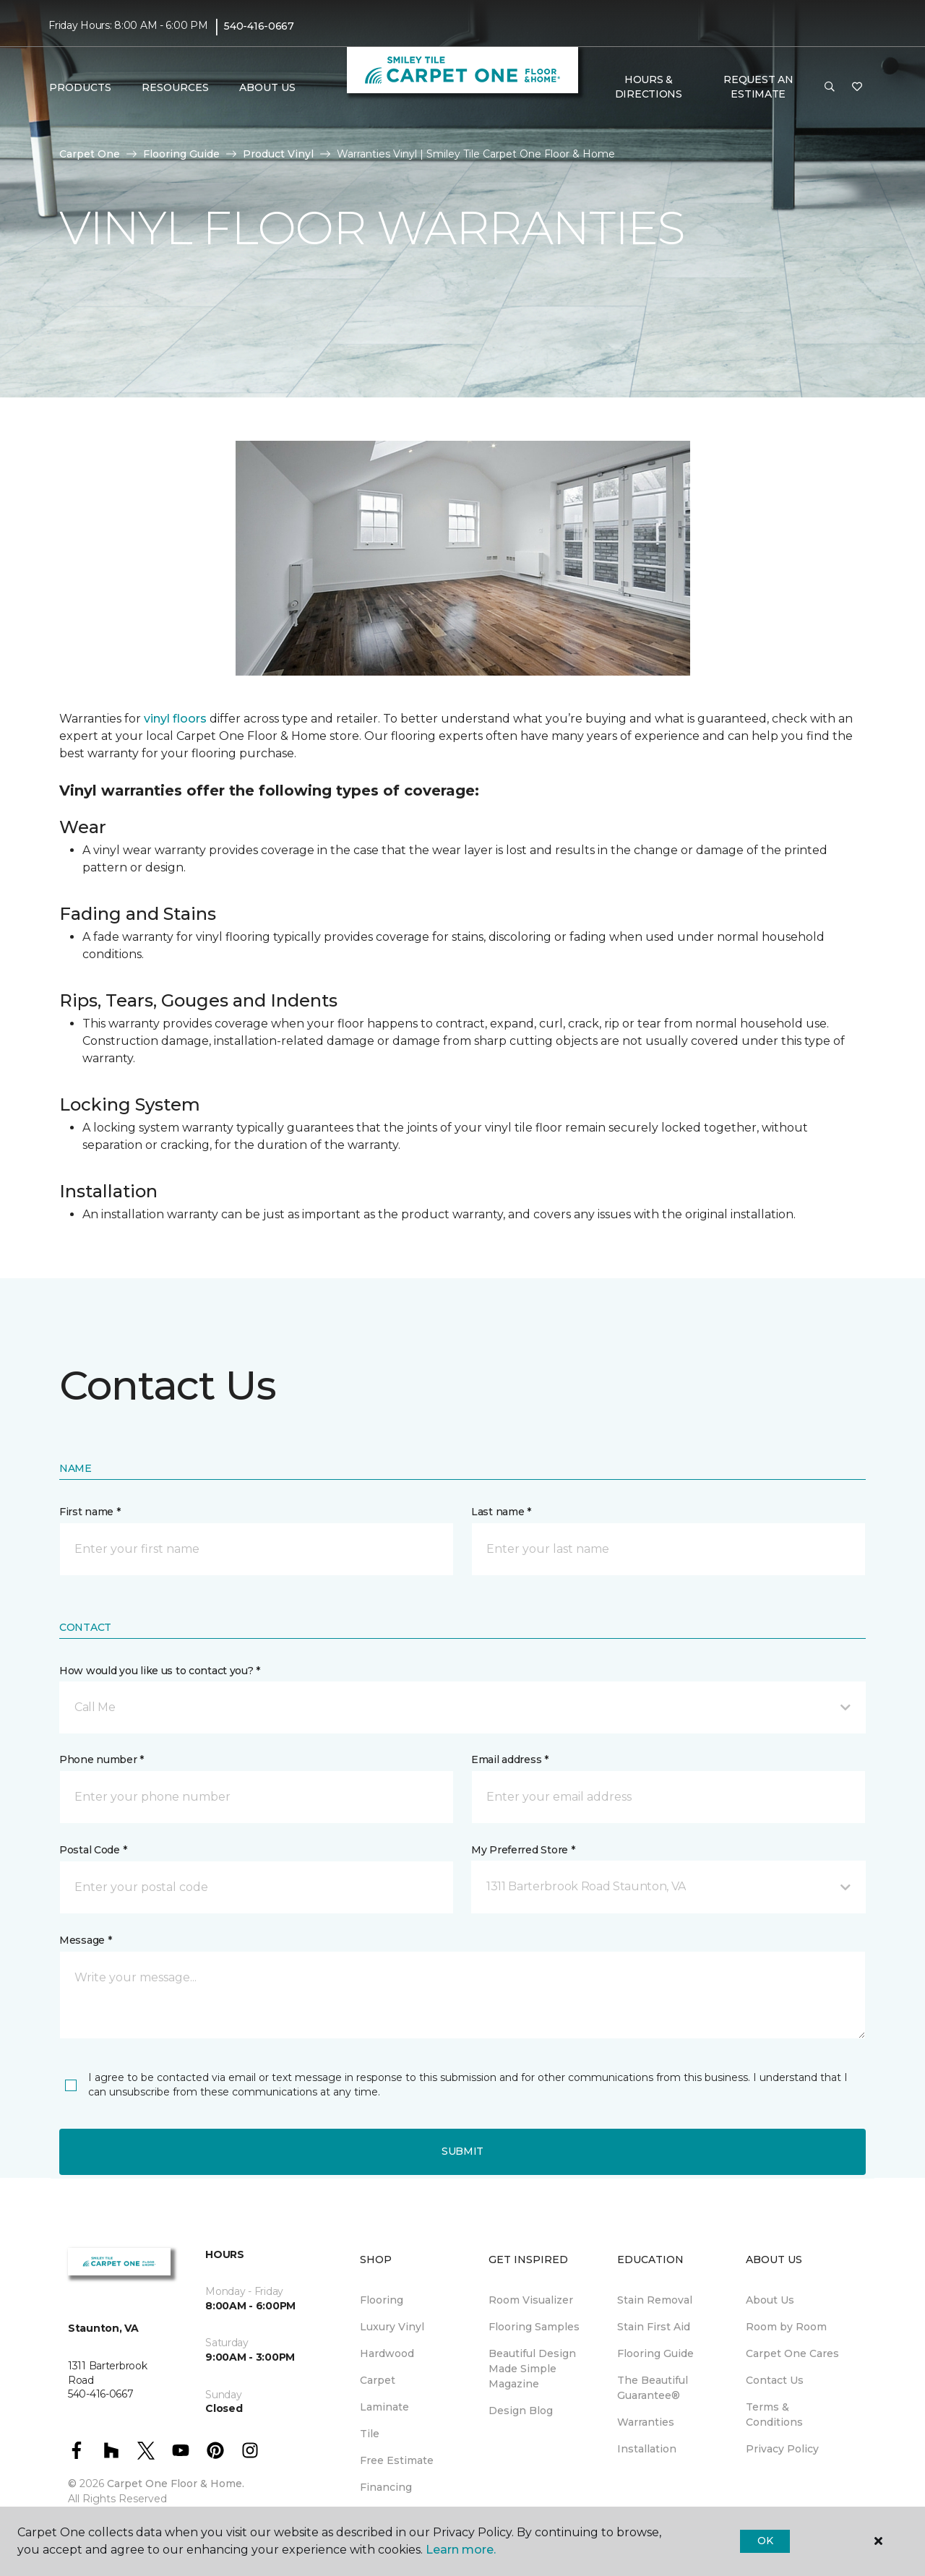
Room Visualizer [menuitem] (531, 2299)
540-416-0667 (259, 26)
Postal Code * (92, 1850)
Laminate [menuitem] (384, 2406)
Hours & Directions (648, 86)
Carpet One (89, 153)
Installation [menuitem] (646, 2448)
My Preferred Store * (523, 1850)
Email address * (509, 1759)
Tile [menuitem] (369, 2433)
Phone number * (101, 1759)
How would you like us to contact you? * (159, 1671)
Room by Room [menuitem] (786, 2326)
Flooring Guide (181, 153)
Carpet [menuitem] (377, 2380)
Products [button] (80, 87)
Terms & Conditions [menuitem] (774, 2414)
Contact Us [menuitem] (775, 2380)
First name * (90, 1512)
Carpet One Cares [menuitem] (792, 2353)
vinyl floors (175, 718)
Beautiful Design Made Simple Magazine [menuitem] (532, 2368)
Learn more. (461, 2549)
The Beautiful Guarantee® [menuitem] (652, 2388)
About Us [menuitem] (770, 2299)
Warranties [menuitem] (645, 2422)
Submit (462, 2151)
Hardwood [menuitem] (387, 2353)
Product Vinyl (278, 153)
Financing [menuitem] (386, 2487)
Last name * (501, 1512)
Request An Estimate (758, 86)
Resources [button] (175, 87)
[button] (829, 87)
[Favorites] (857, 87)
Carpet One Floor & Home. (175, 2483)
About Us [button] (267, 87)
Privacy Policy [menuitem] (782, 2448)
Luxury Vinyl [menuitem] (392, 2326)
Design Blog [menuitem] (521, 2410)
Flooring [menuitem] (381, 2299)
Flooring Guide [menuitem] (655, 2353)
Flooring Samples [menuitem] (534, 2326)
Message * (85, 1940)
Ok (765, 2540)
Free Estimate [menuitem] (397, 2460)
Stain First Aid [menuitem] (653, 2326)
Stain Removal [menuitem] (654, 2299)
